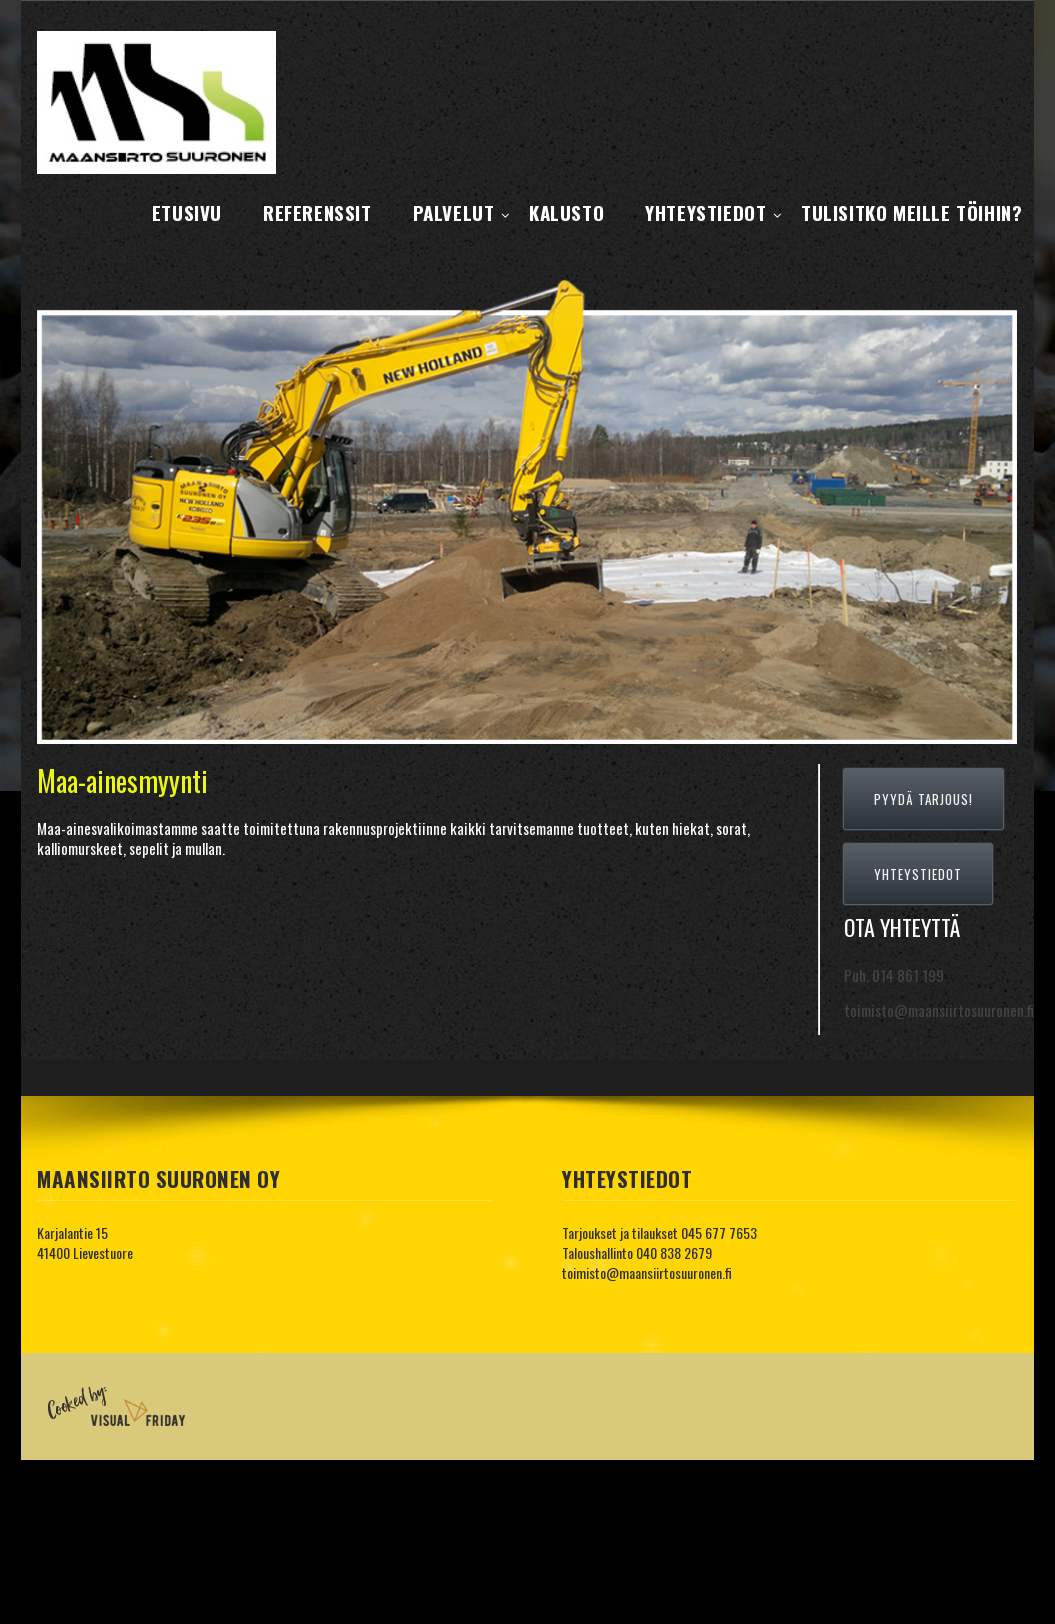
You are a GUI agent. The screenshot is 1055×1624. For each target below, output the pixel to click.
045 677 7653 (719, 1232)
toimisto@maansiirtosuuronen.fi (647, 1272)
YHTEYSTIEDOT (918, 874)
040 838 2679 (674, 1252)
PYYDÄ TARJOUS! (923, 799)
